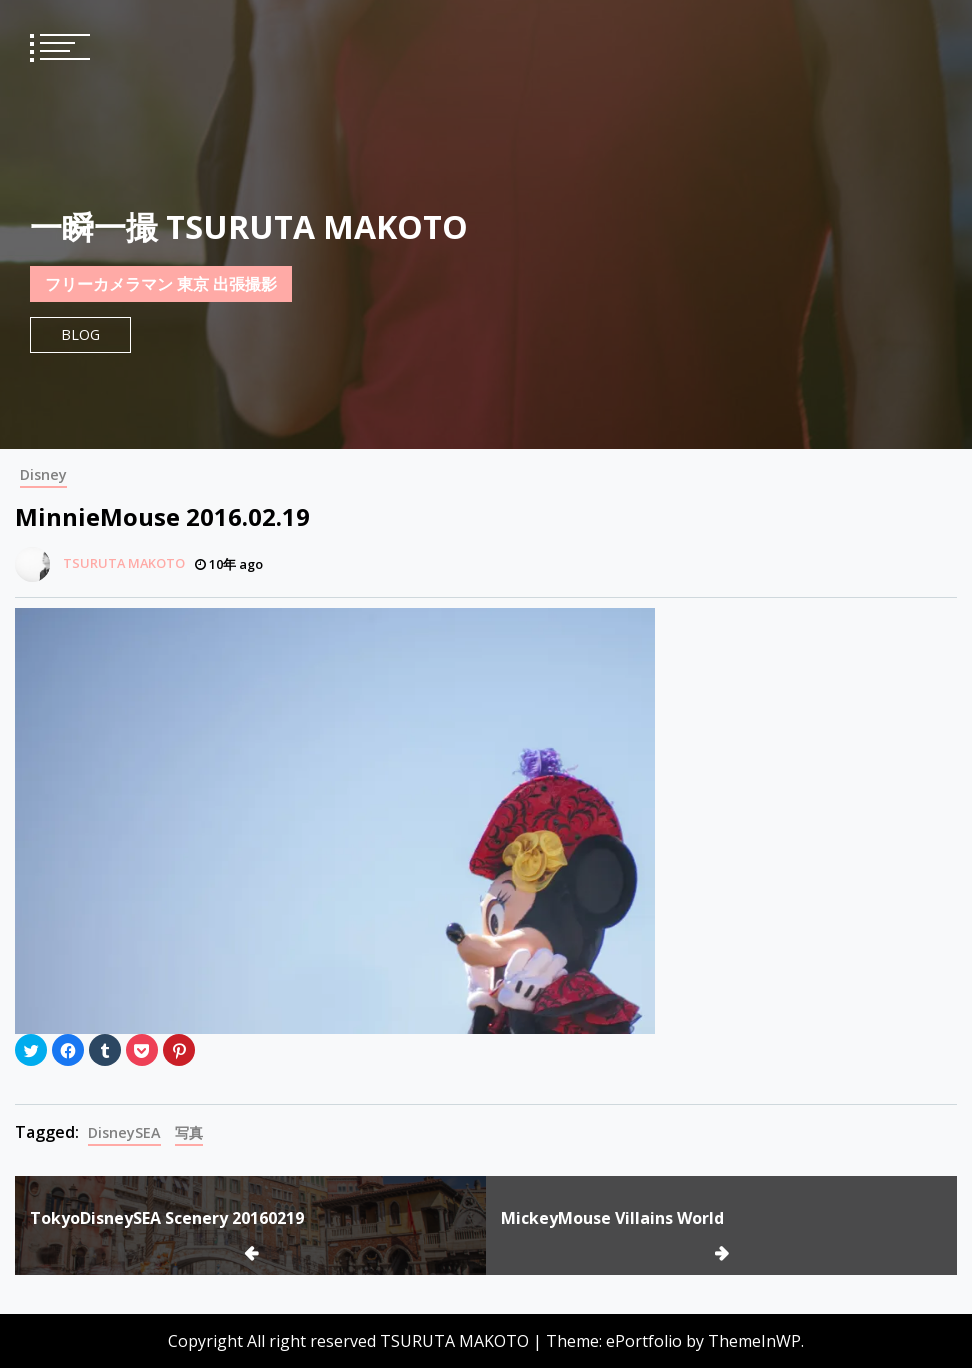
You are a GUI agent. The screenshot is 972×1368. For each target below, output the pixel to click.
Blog (80, 334)
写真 (189, 1132)
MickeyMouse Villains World (612, 1218)
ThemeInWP (754, 1341)
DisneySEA (124, 1132)
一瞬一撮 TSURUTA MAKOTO (249, 226)
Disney (43, 474)
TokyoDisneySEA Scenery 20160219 (167, 1218)
